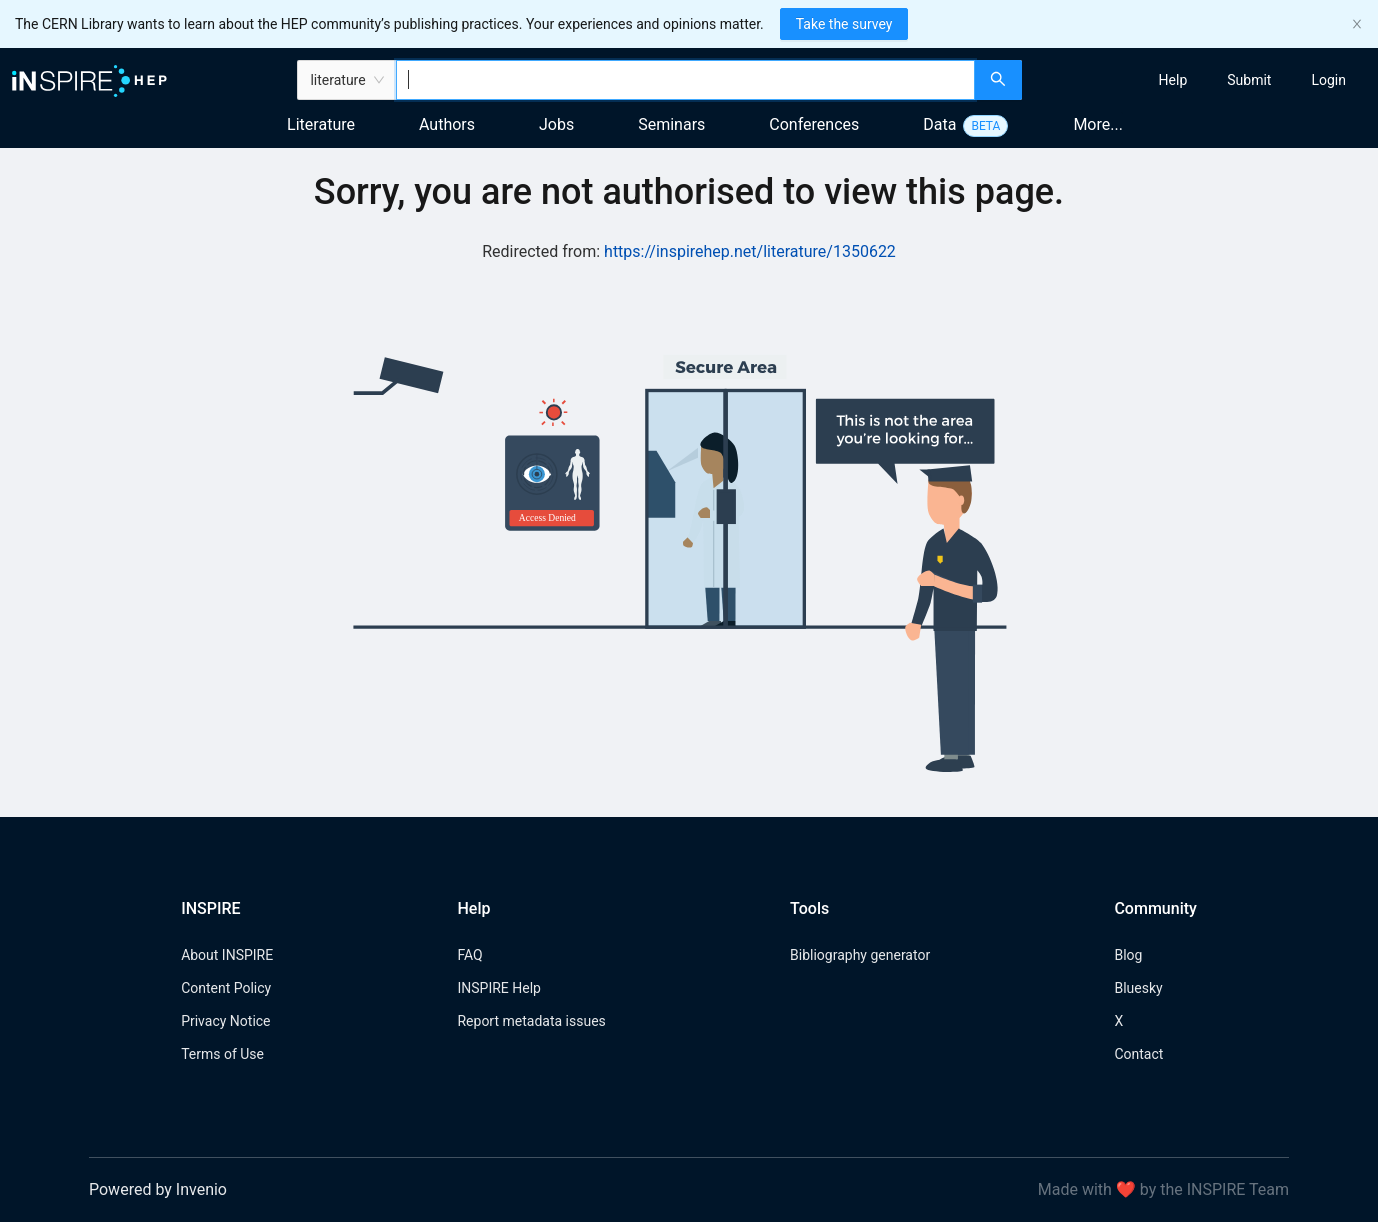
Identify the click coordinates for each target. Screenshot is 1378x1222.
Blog (1128, 955)
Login (1328, 80)
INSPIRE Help (498, 988)
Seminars (671, 124)
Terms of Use (222, 1054)
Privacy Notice (225, 1021)
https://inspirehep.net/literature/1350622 (750, 251)
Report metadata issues (531, 1021)
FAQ (469, 955)
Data (939, 124)
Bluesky (1138, 988)
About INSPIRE (227, 955)
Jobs (556, 124)
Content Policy (226, 988)
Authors (447, 124)
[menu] (1202, 80)
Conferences (814, 124)
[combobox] (686, 80)
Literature (321, 124)
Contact (1138, 1054)
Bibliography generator (860, 955)
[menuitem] (1173, 80)
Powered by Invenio (158, 1189)
